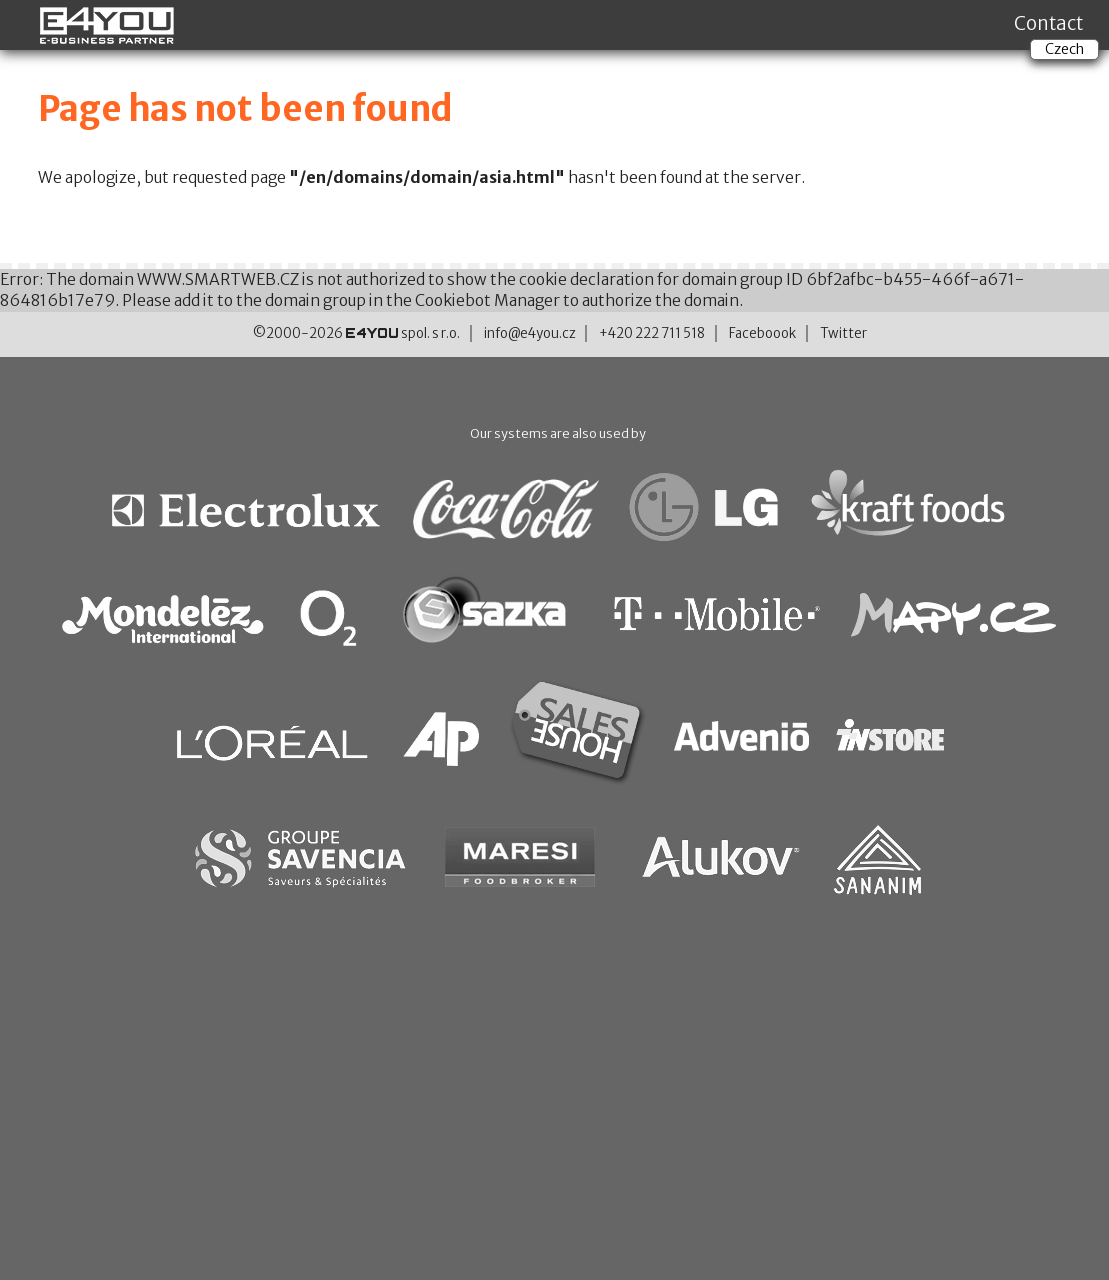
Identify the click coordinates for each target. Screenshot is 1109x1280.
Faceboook (762, 333)
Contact (1048, 23)
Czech (1064, 49)
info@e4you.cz (530, 333)
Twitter (843, 333)
